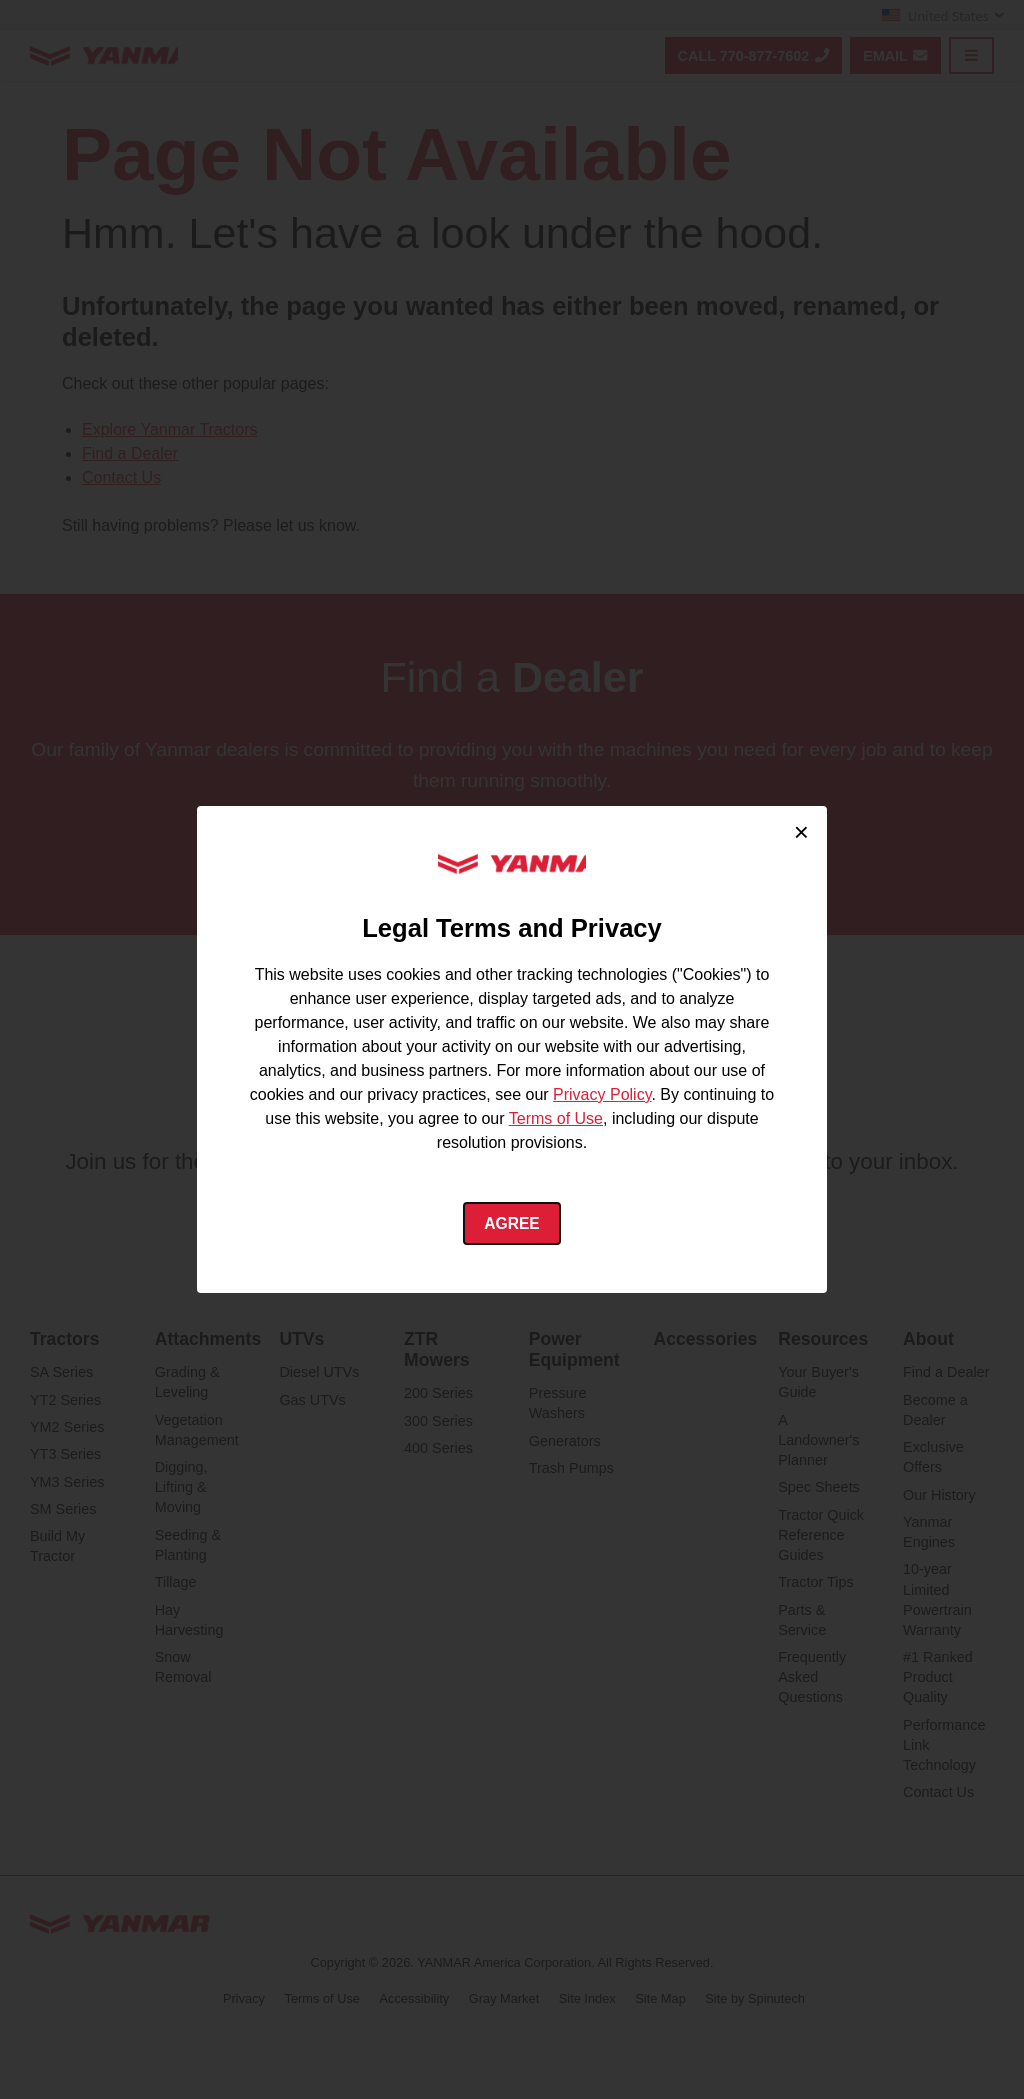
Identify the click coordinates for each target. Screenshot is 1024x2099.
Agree (512, 1223)
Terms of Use (556, 1117)
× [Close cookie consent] (801, 831)
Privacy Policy (602, 1093)
